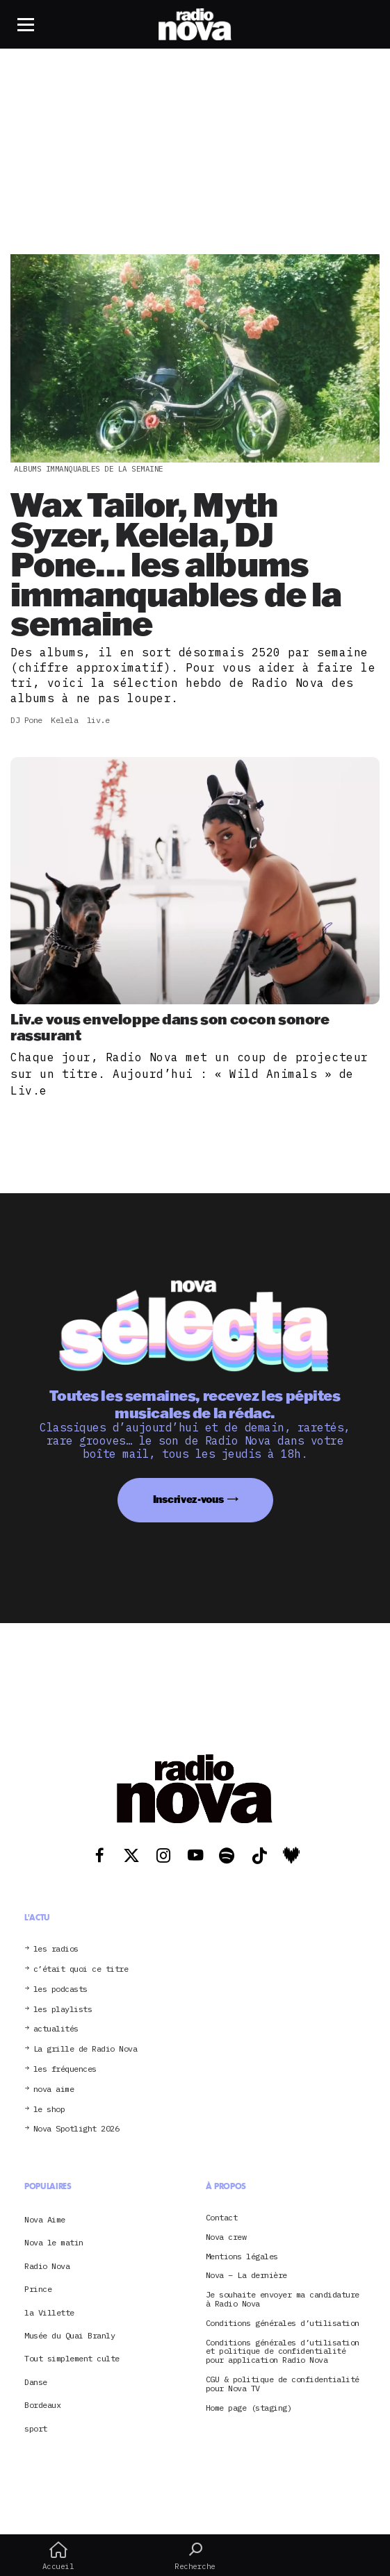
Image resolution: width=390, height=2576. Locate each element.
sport (35, 2428)
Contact (222, 2217)
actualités (56, 2029)
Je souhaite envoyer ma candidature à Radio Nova (282, 2300)
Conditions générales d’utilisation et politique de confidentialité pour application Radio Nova (282, 2351)
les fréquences (65, 2069)
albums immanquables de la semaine (88, 469)
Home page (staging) (249, 2408)
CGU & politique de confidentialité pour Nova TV (282, 2384)
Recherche (195, 2556)
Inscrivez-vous (188, 1499)
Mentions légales (242, 2256)
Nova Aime (44, 2219)
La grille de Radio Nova (85, 2049)
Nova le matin (53, 2242)
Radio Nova (47, 2266)
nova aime (53, 2089)
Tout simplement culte (72, 2358)
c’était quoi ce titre (81, 1969)
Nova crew (226, 2237)
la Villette (49, 2312)
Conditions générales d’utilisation (282, 2323)
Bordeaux (42, 2405)
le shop (49, 2109)
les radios (56, 1949)
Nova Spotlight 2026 (76, 2129)
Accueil (58, 2556)
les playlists (62, 2009)
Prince (37, 2289)
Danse (35, 2382)
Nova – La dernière (246, 2275)
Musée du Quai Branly (69, 2335)
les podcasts (60, 1989)
